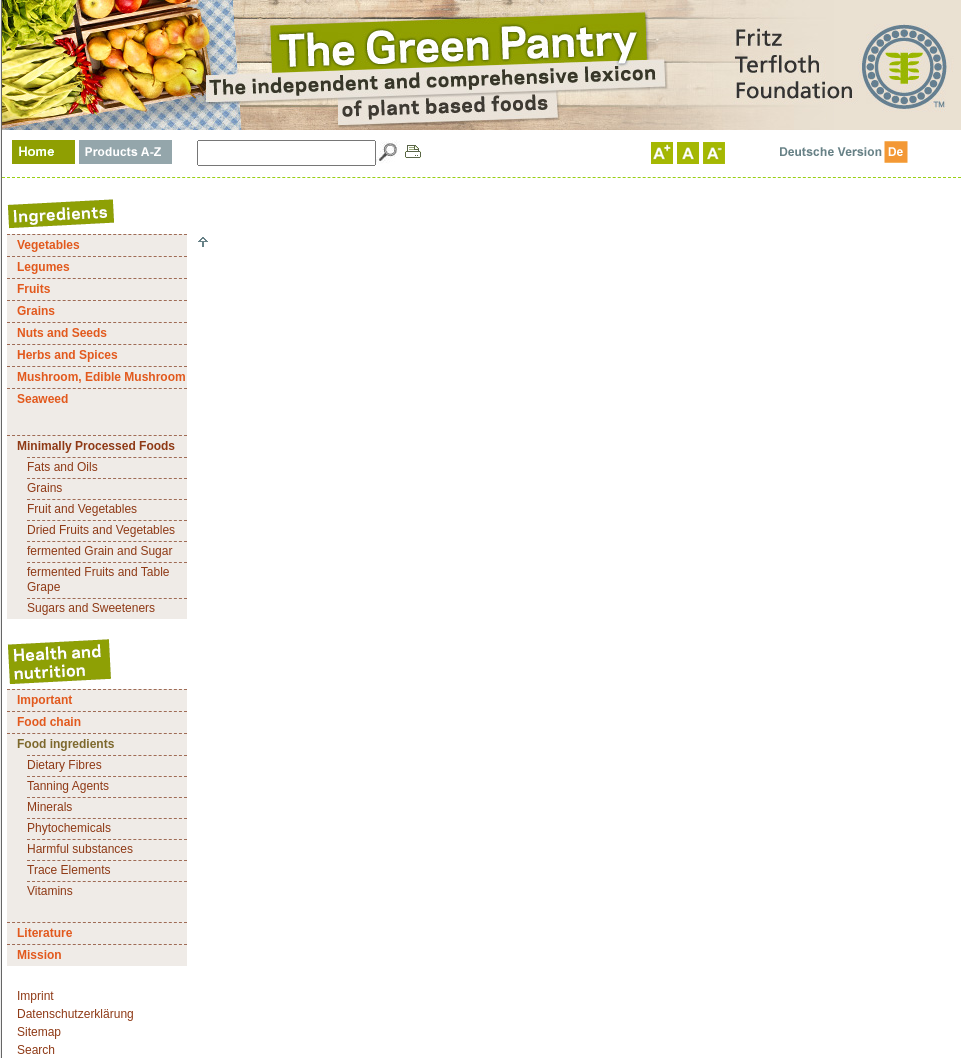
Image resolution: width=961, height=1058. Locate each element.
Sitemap (39, 1032)
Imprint (35, 996)
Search (36, 1050)
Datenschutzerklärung (75, 1014)
